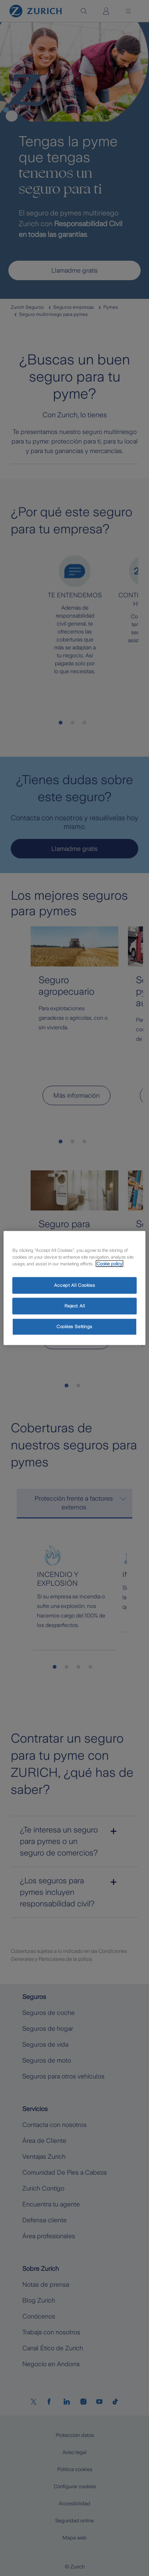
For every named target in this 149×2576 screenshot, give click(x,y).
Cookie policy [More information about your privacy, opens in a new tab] (109, 1263)
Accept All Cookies (74, 1285)
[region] (74, 1288)
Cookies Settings (74, 1326)
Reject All (74, 1305)
